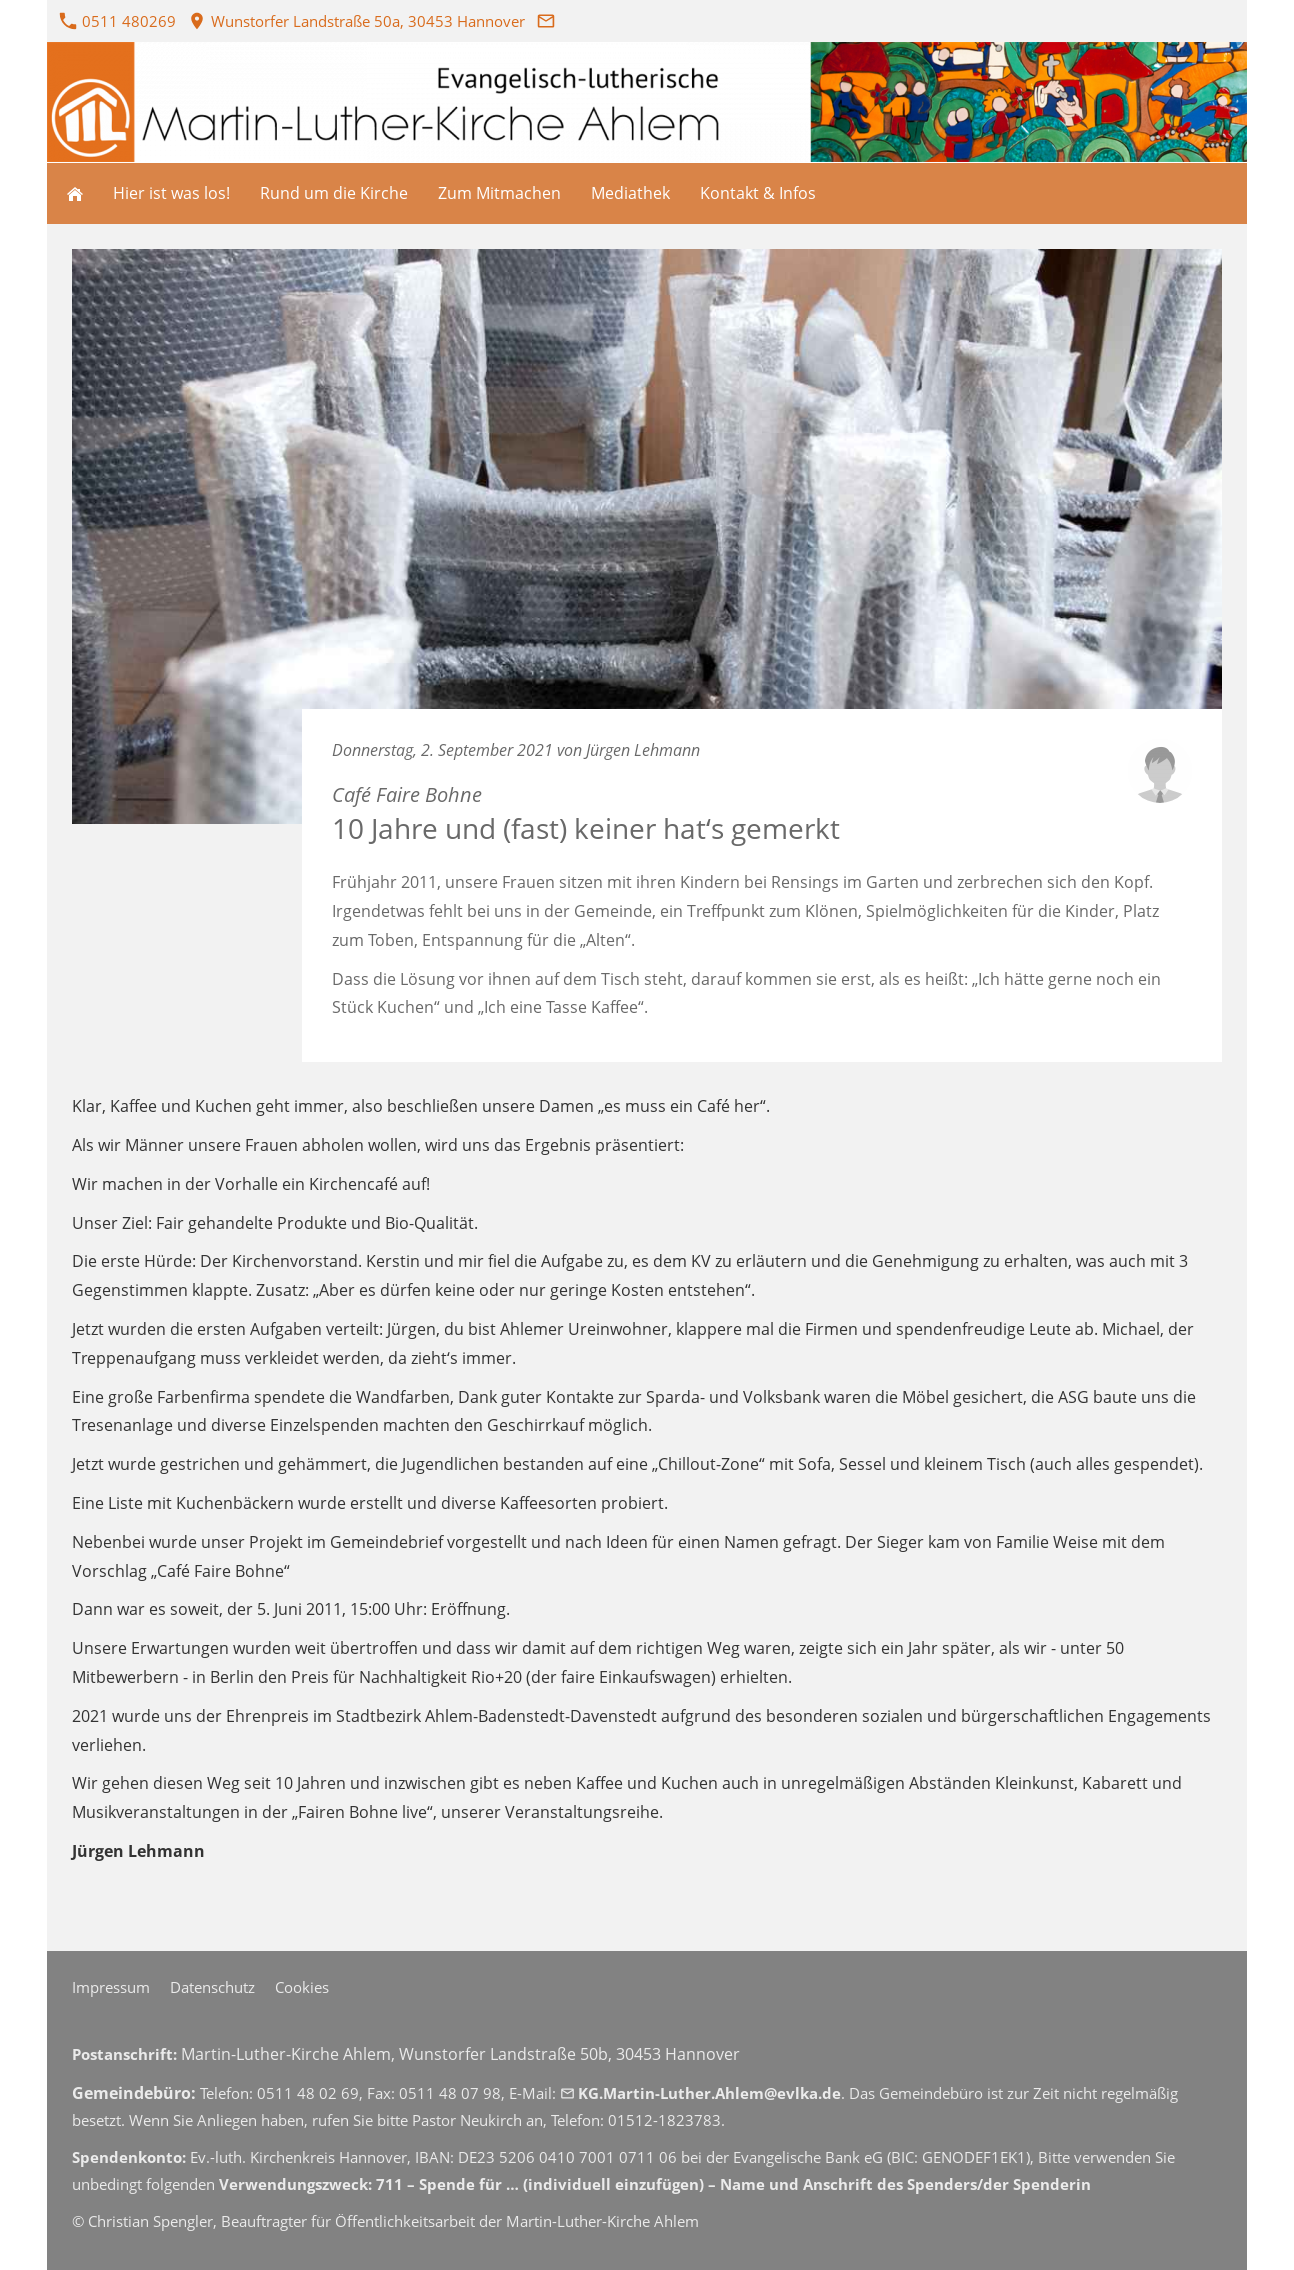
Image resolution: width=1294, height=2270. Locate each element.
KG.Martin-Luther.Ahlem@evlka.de (700, 2093)
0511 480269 (118, 21)
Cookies (302, 1987)
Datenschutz (212, 1987)
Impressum (111, 1987)
